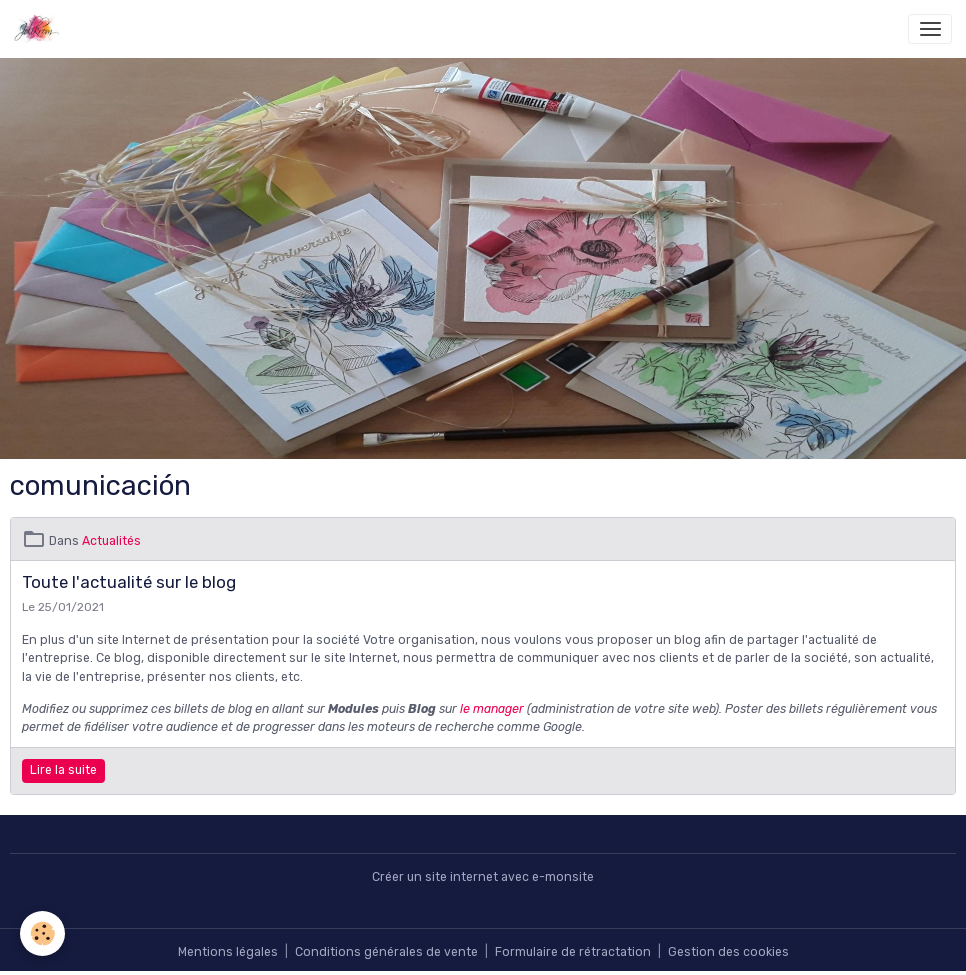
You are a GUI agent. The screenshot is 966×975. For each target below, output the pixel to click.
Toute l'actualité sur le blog (129, 582)
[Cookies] (42, 933)
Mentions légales (228, 952)
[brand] (40, 29)
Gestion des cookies (728, 952)
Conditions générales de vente (386, 952)
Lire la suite (63, 770)
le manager (492, 709)
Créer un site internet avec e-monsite (483, 877)
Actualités (111, 541)
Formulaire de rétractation (573, 952)
